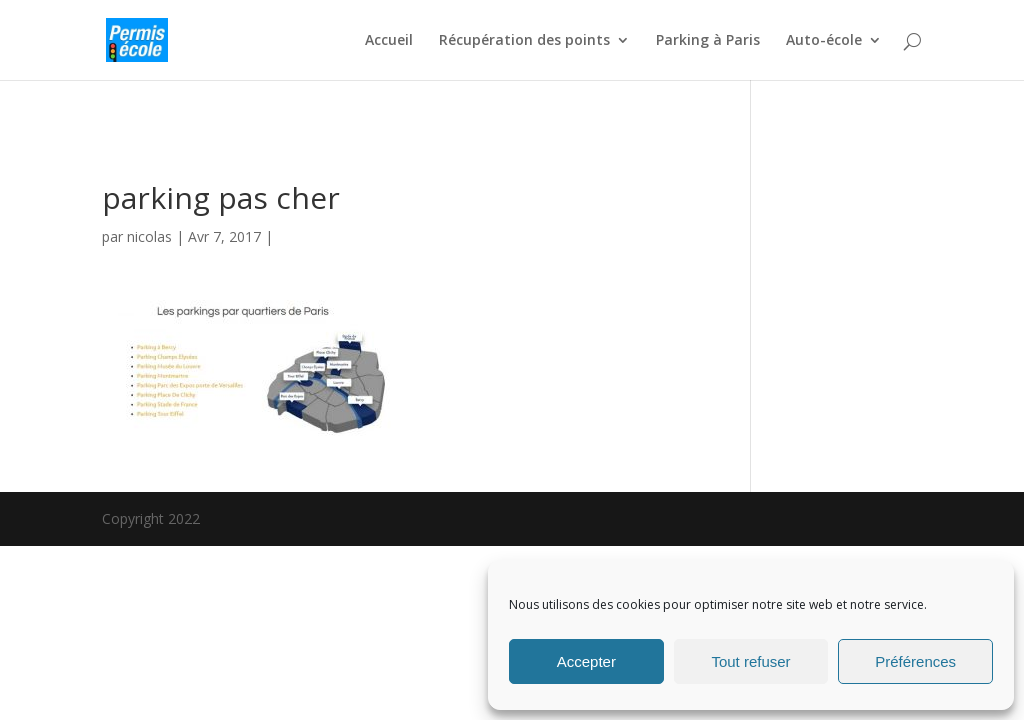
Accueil (389, 41)
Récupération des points (524, 41)
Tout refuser (750, 661)
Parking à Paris (708, 41)
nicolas (149, 236)
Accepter (586, 661)
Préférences (915, 661)
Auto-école (824, 41)
